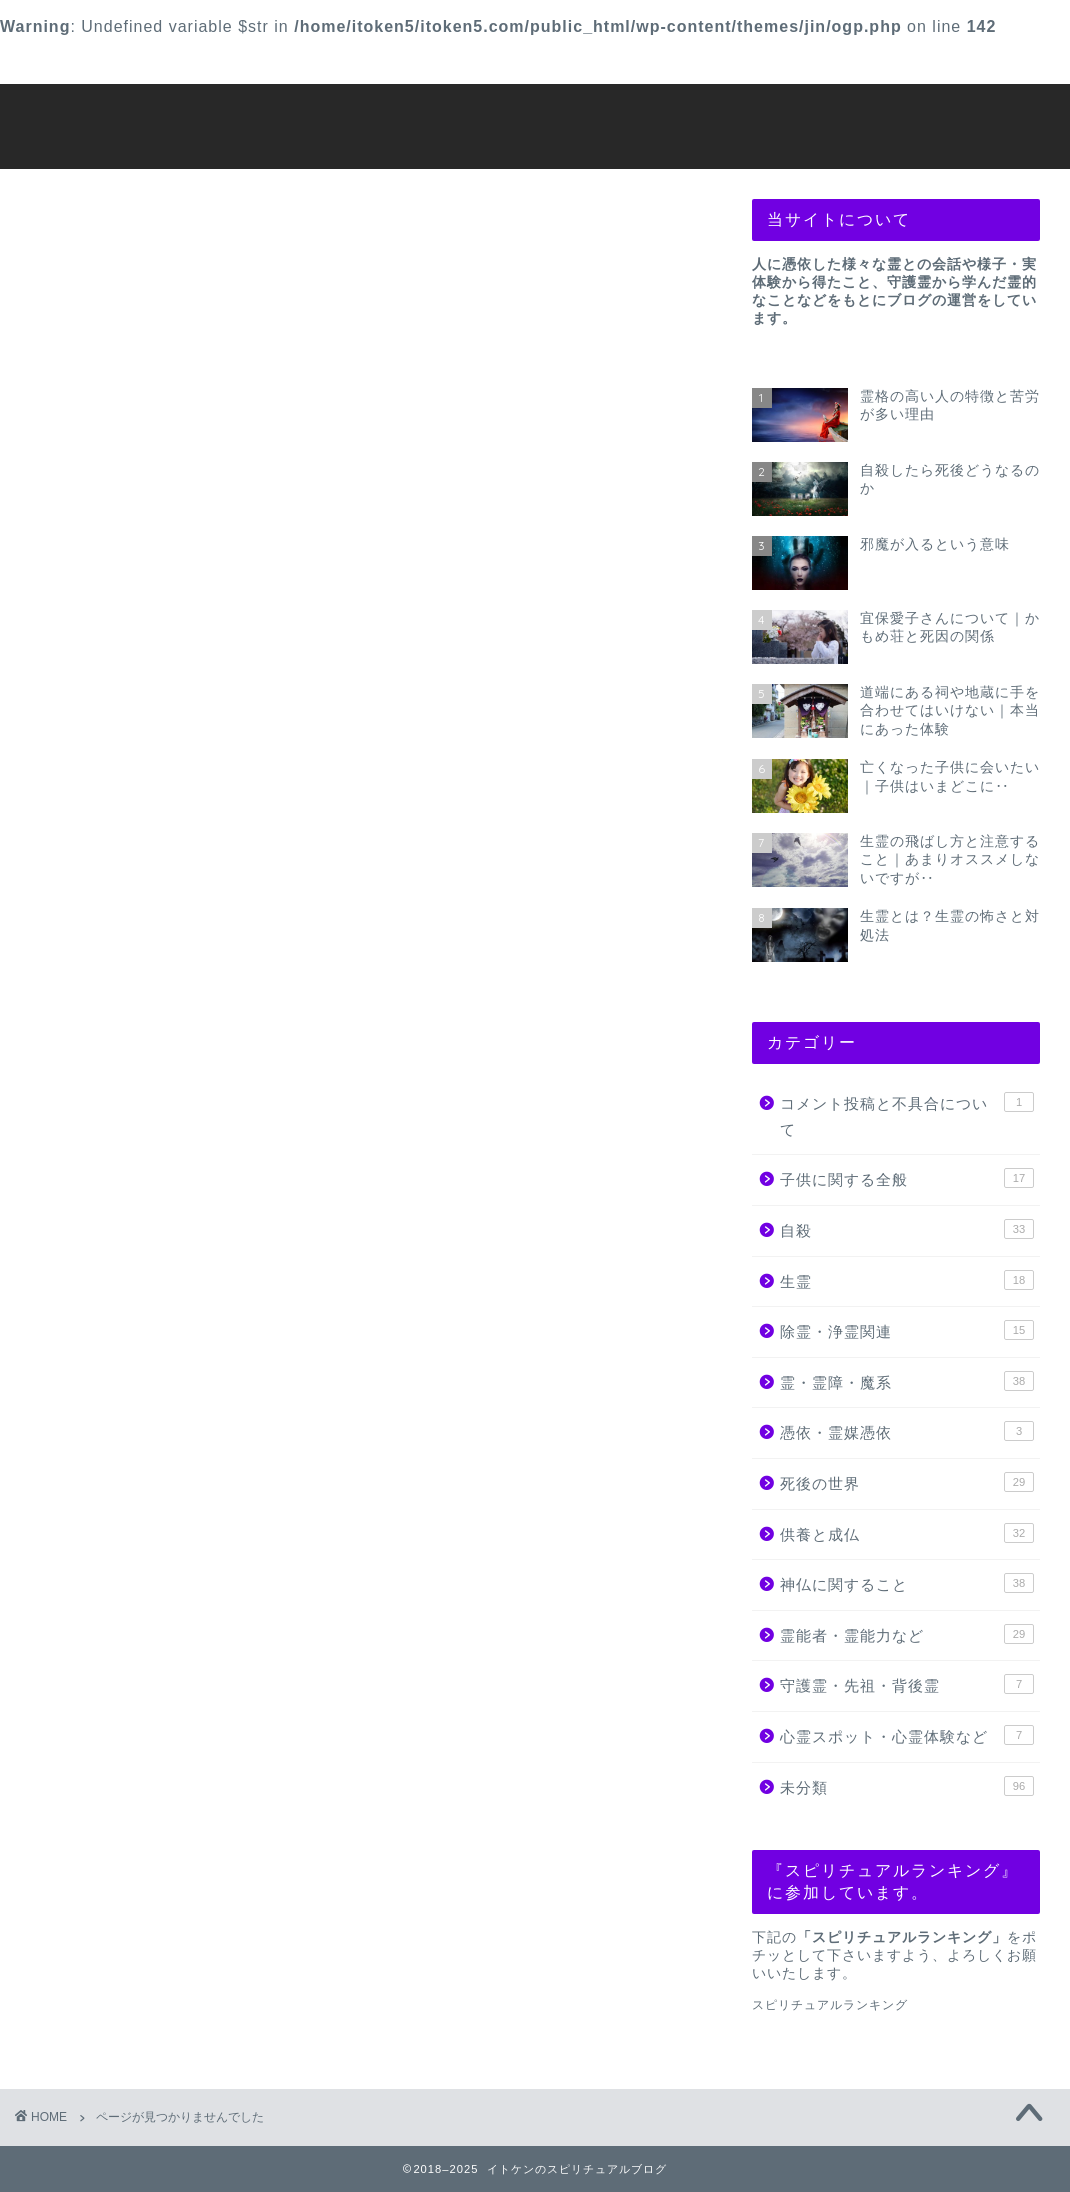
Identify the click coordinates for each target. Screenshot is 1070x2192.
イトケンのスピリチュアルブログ (535, 124)
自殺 (128, 1083)
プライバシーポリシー (869, 60)
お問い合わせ (146, 60)
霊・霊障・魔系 (173, 1169)
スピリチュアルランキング (830, 2005)
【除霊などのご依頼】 (387, 60)
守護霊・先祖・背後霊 (200, 1343)
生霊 (128, 1112)
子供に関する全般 (182, 1054)
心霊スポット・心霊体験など (227, 1372)
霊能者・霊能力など (191, 1314)
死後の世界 (155, 1227)
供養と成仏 (155, 1256)
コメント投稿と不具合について (236, 1025)
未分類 (137, 1400)
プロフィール (628, 60)
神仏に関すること (182, 1285)
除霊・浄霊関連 (173, 1141)
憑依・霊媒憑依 (173, 1198)
